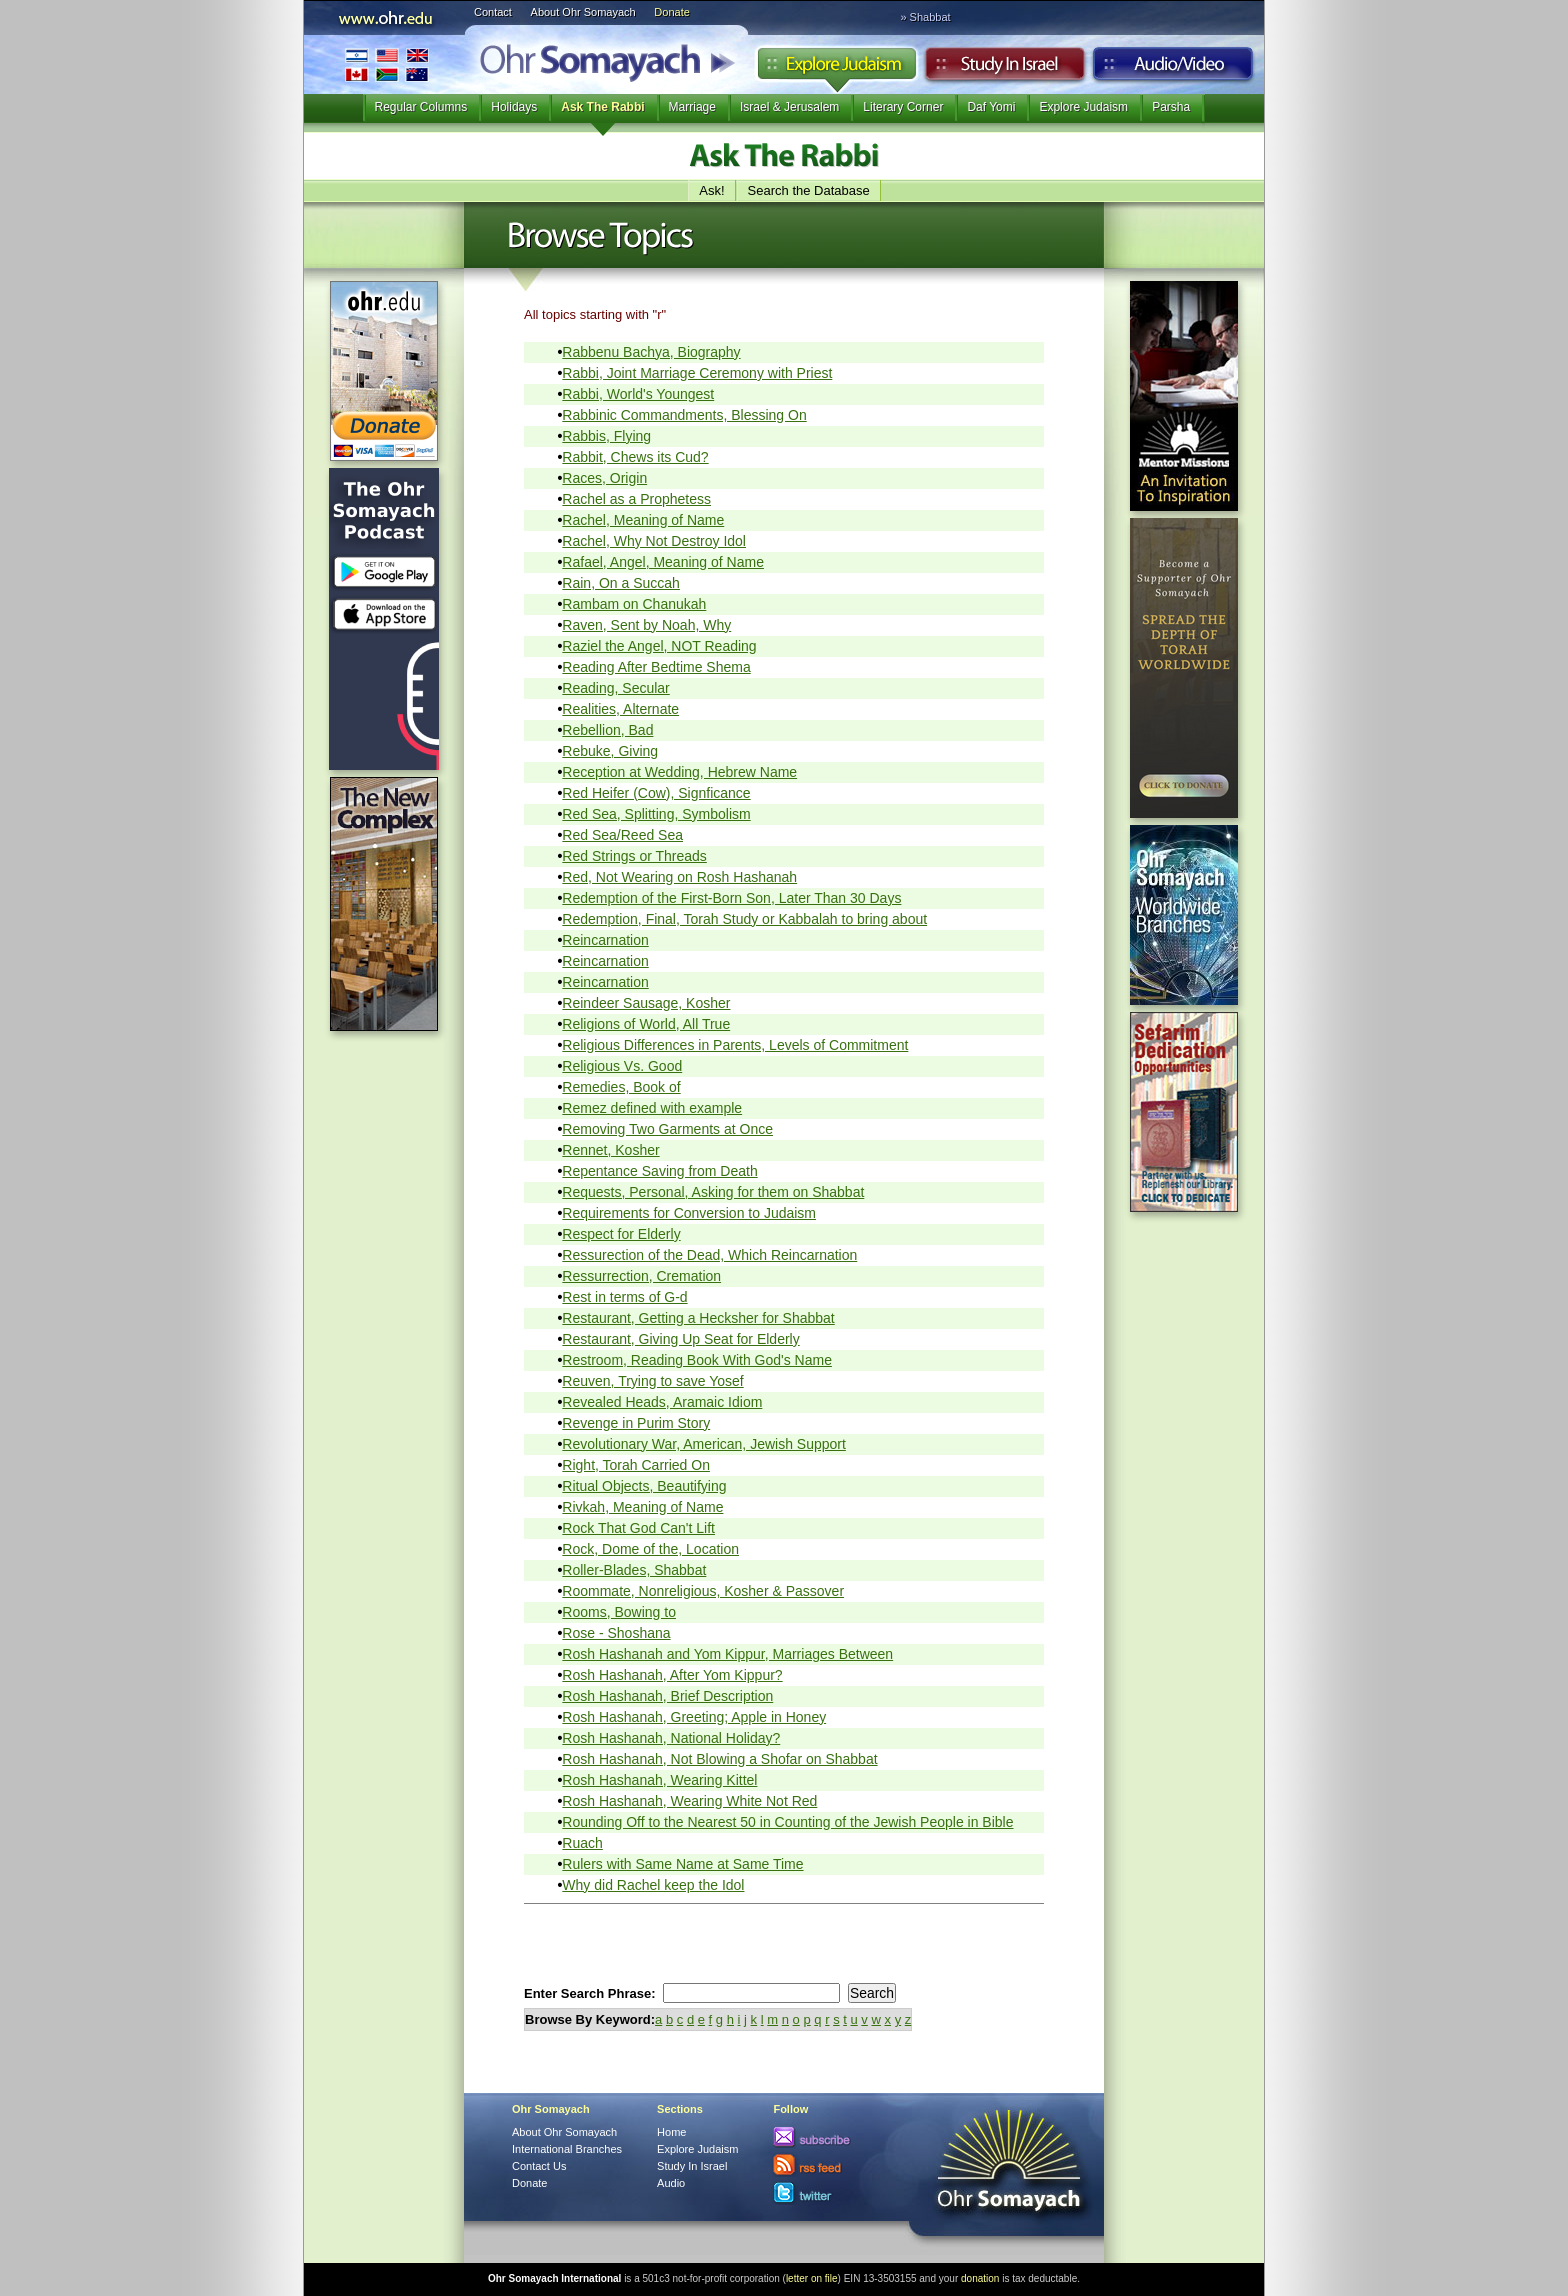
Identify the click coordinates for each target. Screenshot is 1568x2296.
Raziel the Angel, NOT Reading (659, 646)
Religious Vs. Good (622, 1066)
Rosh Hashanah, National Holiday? (671, 1738)
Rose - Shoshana (616, 1633)
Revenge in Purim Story (636, 1423)
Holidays (514, 107)
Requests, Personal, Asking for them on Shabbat (713, 1192)
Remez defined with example (652, 1108)
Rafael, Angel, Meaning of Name (663, 562)
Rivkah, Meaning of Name (642, 1507)
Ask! (711, 190)
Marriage (692, 107)
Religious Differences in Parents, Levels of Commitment (735, 1045)
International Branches (387, 64)
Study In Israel (692, 2166)
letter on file (812, 2278)
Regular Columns (421, 107)
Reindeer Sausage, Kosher (646, 1003)
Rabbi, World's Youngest (638, 394)
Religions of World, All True (646, 1024)
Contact (493, 12)
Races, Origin (604, 478)
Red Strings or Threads (634, 856)
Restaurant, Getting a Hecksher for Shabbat (698, 1318)
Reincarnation (605, 940)
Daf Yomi (991, 107)
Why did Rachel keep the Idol (653, 1885)
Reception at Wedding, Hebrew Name (679, 772)
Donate (671, 12)
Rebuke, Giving (610, 751)
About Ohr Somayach (583, 12)
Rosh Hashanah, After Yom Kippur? (672, 1675)
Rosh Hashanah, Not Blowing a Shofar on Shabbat (719, 1759)
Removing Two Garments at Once (667, 1129)
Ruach (582, 1843)
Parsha (1171, 107)
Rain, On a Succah (621, 583)
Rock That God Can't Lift (638, 1528)
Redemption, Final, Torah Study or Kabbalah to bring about (744, 919)
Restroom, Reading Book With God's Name (697, 1360)
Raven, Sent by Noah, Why (646, 625)
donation (980, 2278)
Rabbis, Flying (606, 436)
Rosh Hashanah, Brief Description (667, 1696)
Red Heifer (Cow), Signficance (656, 793)
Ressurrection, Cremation (641, 1276)
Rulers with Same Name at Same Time (682, 1864)
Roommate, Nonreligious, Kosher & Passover (703, 1591)
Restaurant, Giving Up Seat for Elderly (680, 1339)
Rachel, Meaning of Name (643, 520)
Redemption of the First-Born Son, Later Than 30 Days (731, 898)
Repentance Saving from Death (659, 1171)
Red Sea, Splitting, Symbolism (656, 814)
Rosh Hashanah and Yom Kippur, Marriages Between (727, 1654)
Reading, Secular (615, 688)
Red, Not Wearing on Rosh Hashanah (679, 877)
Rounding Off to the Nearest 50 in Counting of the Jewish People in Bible (787, 1822)
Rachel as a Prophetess (636, 499)
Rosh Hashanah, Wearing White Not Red (689, 1801)
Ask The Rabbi (602, 107)
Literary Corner (903, 107)
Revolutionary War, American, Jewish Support (704, 1444)
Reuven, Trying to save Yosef (652, 1381)
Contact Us (539, 2166)
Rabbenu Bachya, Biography (651, 352)
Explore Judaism (836, 69)
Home (671, 2132)
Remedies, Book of (621, 1087)
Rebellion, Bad (607, 730)
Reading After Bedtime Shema (656, 667)
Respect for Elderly (621, 1234)
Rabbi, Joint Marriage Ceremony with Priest (697, 373)
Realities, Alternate (620, 709)
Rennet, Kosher (610, 1150)
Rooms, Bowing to (619, 1612)
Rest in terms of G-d (624, 1297)
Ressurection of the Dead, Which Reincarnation (709, 1255)
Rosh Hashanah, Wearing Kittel (659, 1780)
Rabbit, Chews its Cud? (635, 457)
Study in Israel (1005, 69)
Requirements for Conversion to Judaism (689, 1213)
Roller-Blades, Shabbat (634, 1570)
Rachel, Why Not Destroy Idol (654, 541)
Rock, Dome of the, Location (650, 1549)
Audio (1173, 69)
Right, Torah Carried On (636, 1465)
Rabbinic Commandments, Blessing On (684, 415)
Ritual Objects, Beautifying (644, 1486)
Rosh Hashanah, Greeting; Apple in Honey (694, 1717)
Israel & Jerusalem (789, 107)
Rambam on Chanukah (634, 604)
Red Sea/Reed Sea (622, 835)
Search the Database (809, 190)
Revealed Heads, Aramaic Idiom (662, 1402)
